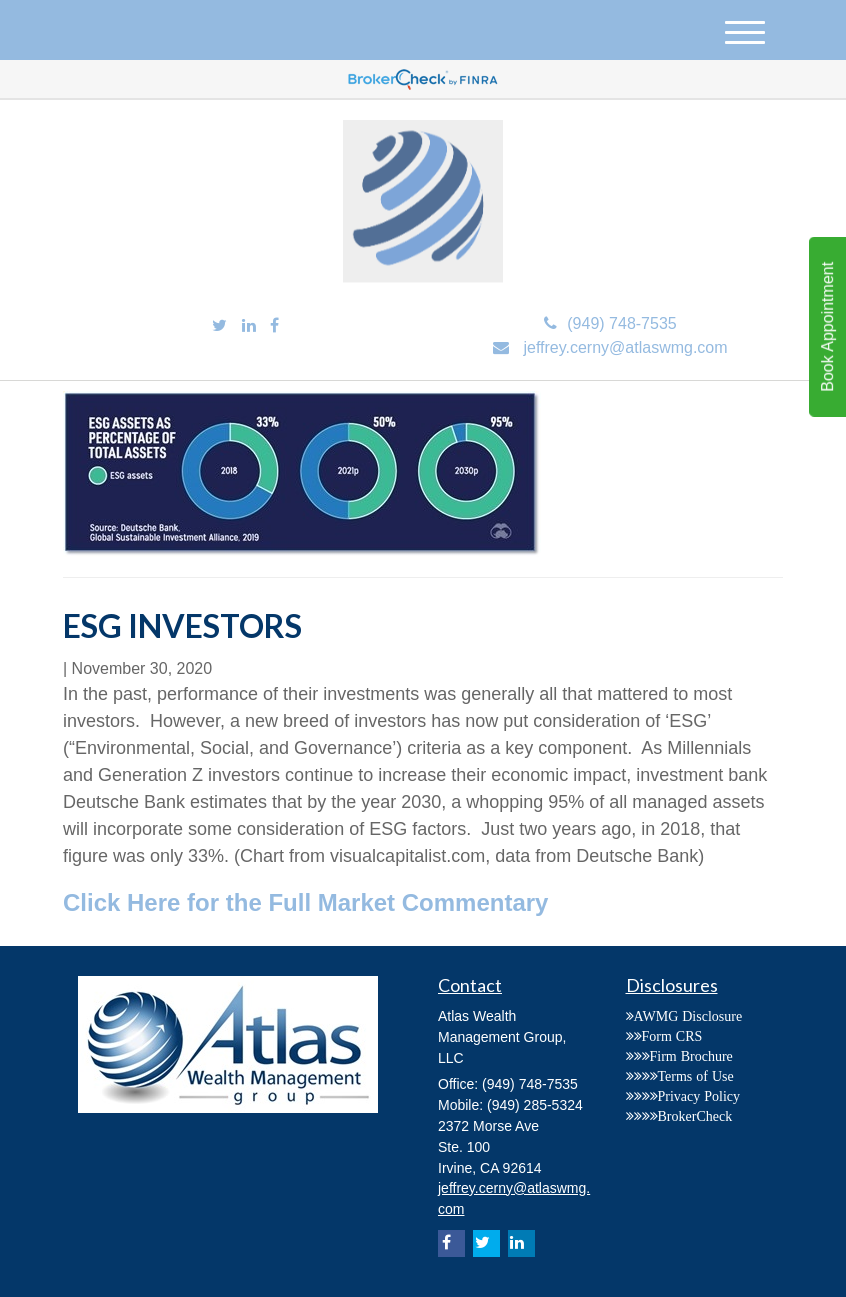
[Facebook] (274, 326)
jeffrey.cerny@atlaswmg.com (610, 347)
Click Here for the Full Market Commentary (305, 902)
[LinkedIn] (249, 326)
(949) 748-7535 (610, 323)
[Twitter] (219, 326)
